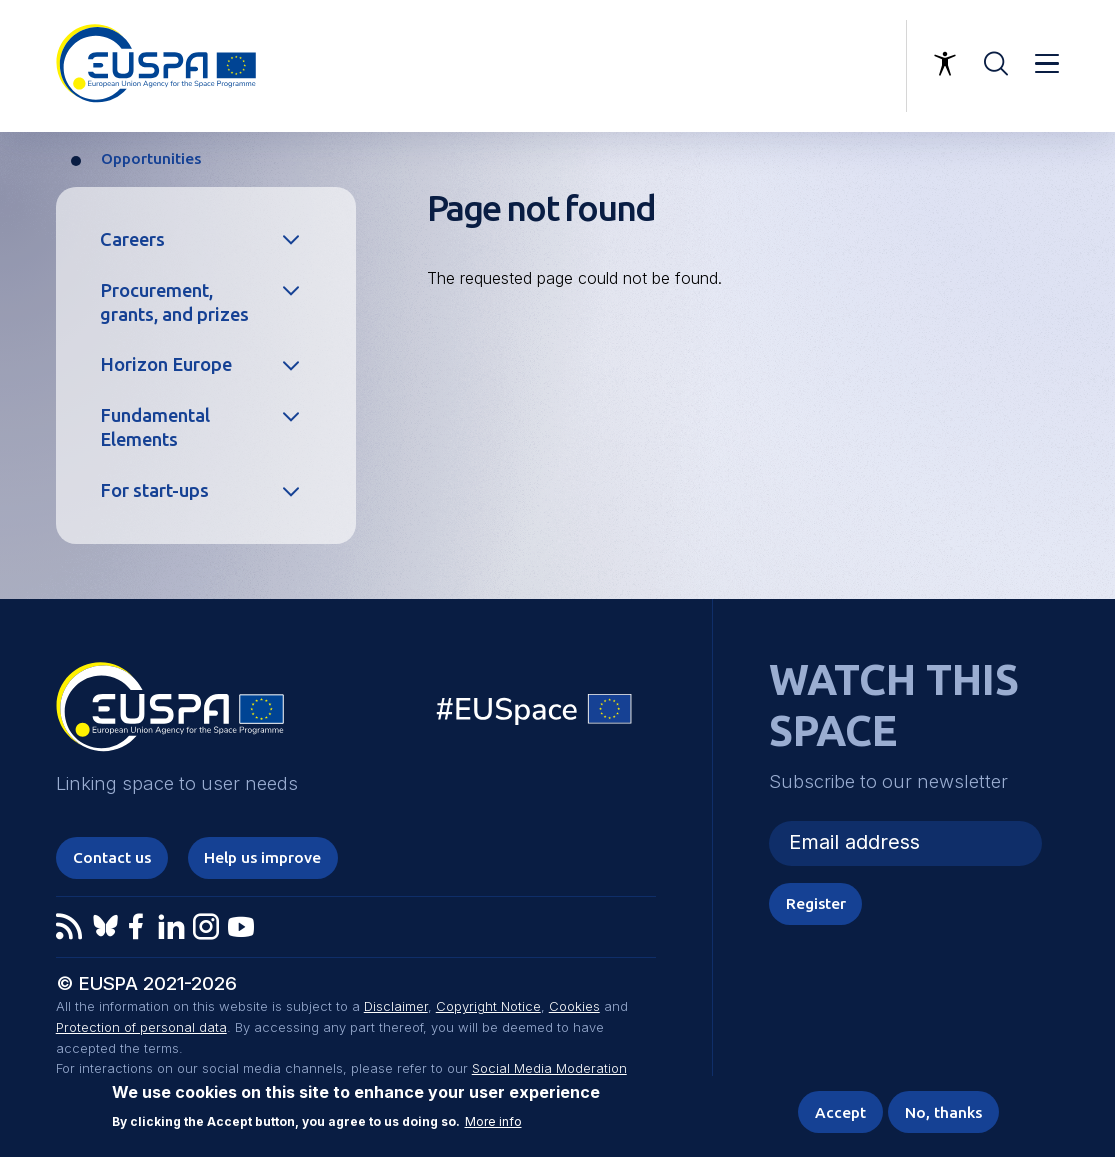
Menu (1047, 64)
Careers (132, 239)
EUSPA (170, 714)
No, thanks (943, 1112)
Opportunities (151, 158)
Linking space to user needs (789, 66)
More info (493, 1122)
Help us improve (262, 857)
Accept (840, 1112)
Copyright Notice (488, 1006)
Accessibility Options (945, 64)
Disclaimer (396, 1006)
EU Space (535, 713)
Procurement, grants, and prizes (174, 302)
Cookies (574, 1006)
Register (816, 903)
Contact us (112, 857)
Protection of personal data (141, 1027)
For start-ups (154, 490)
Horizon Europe (166, 364)
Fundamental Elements (155, 427)
